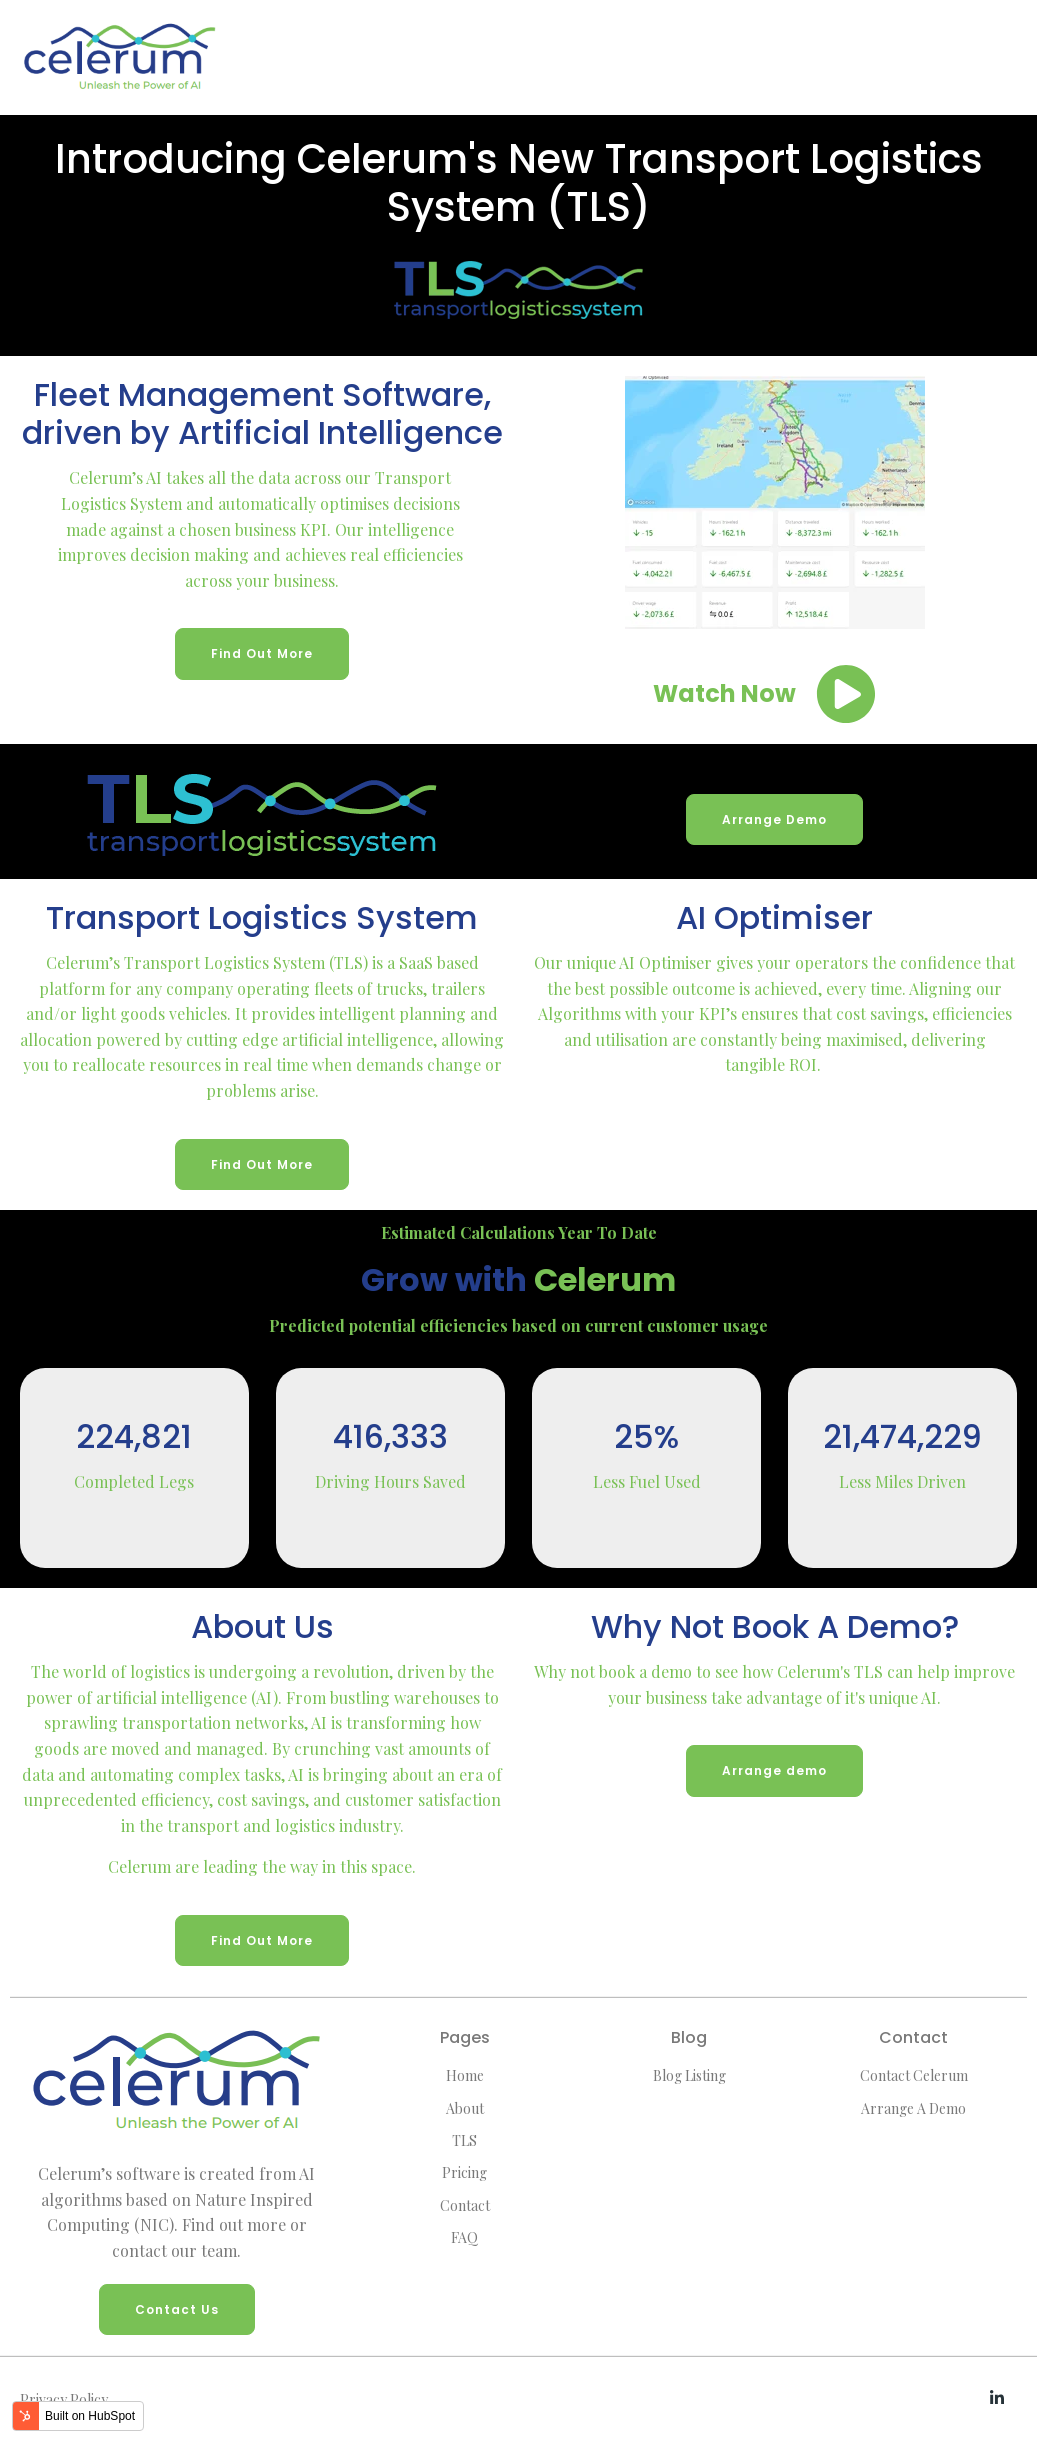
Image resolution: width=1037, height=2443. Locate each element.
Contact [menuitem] (465, 2205)
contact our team (174, 2250)
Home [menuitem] (465, 2075)
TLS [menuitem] (464, 2140)
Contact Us (177, 2309)
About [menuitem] (465, 2108)
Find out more (234, 2224)
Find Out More (262, 653)
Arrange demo (774, 1770)
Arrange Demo (774, 819)
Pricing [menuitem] (464, 2172)
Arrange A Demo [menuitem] (913, 2108)
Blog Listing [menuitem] (689, 2075)
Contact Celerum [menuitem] (914, 2075)
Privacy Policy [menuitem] (64, 2399)
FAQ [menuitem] (464, 2237)
